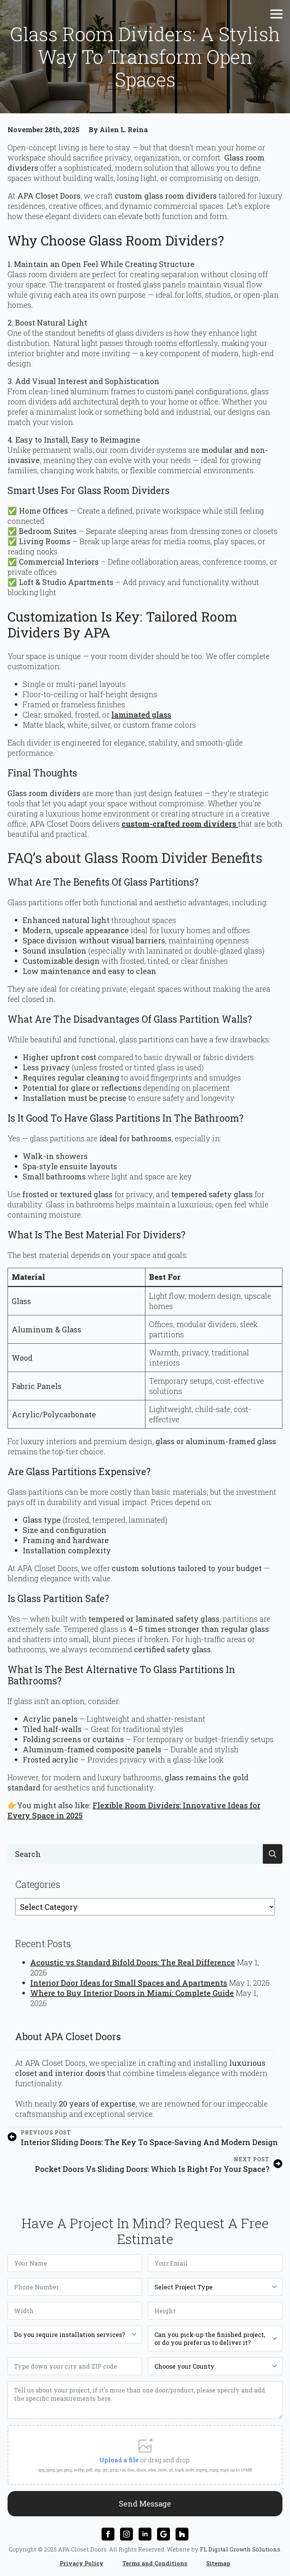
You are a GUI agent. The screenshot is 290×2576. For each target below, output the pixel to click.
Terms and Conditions (154, 2563)
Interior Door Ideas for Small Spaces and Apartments (128, 1983)
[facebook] (108, 2534)
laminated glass (141, 714)
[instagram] (126, 2534)
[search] (272, 1854)
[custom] (163, 2534)
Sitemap (218, 2563)
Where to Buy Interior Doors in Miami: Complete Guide (132, 1993)
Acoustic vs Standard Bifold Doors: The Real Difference (132, 1962)
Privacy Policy (81, 2563)
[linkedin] (145, 2534)
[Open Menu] (276, 14)
